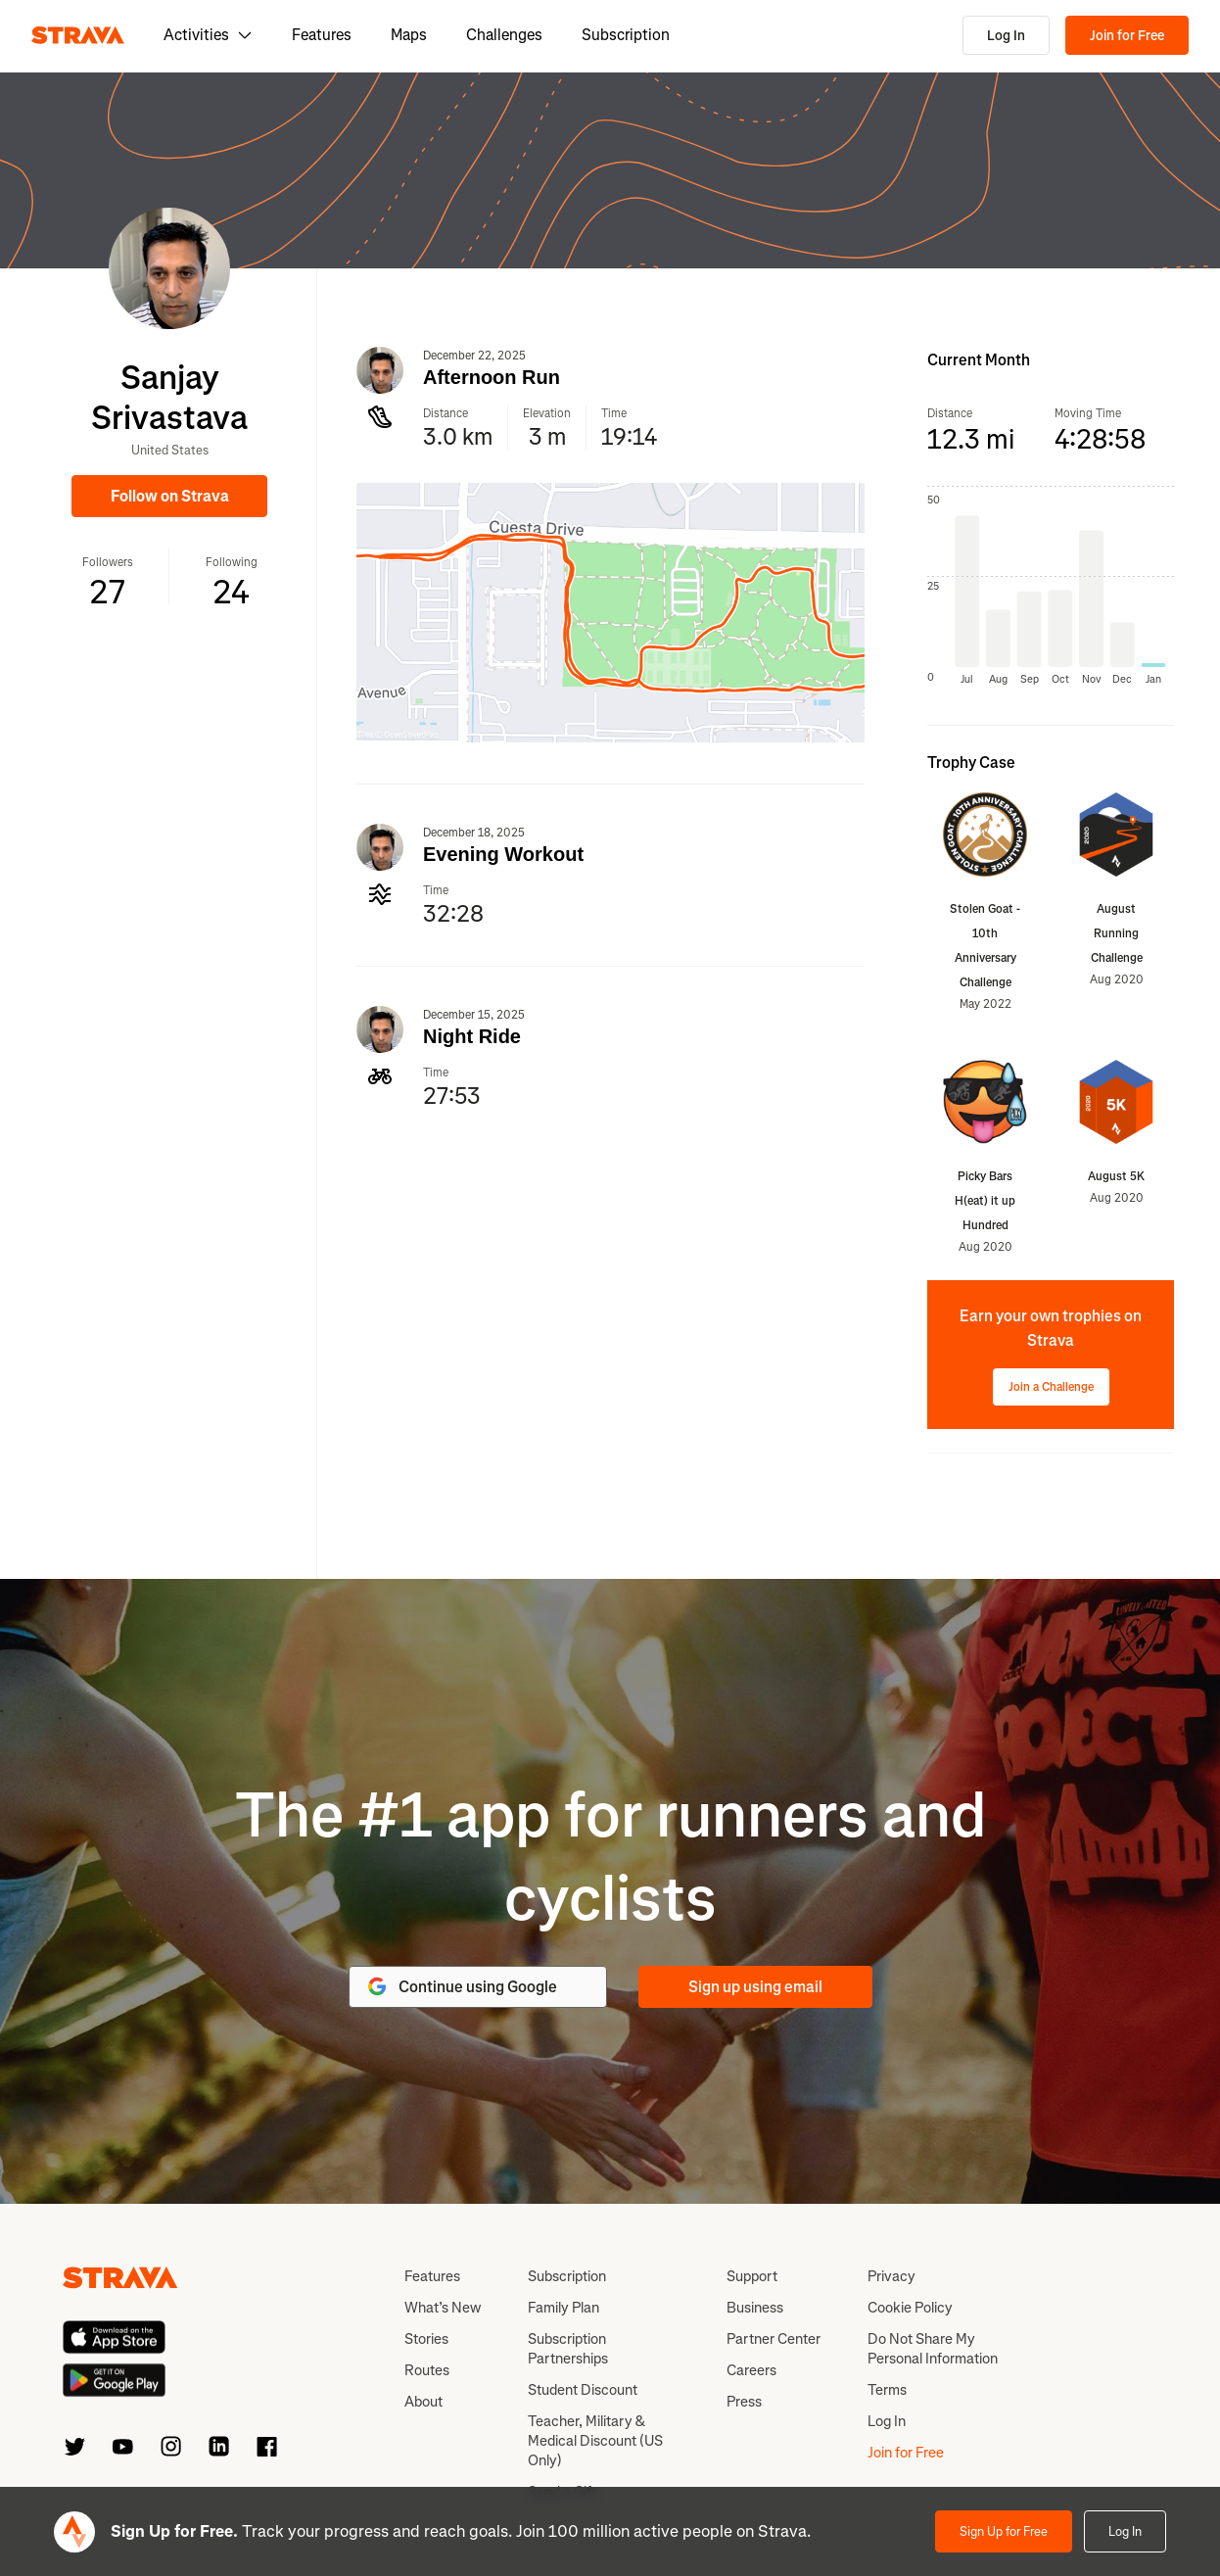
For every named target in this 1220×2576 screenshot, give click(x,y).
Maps (409, 34)
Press (744, 2401)
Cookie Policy (910, 2307)
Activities (208, 34)
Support (752, 2276)
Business (755, 2307)
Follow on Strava (170, 496)
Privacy (891, 2276)
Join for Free (1127, 35)
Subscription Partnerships (568, 2348)
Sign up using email (755, 1987)
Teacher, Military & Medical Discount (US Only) (595, 2440)
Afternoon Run (491, 377)
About (423, 2401)
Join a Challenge (1051, 1387)
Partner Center (774, 2339)
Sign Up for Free (1004, 2531)
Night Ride (472, 1036)
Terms (887, 2390)
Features (322, 34)
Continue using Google (461, 1986)
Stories (426, 2339)
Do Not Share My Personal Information (933, 2348)
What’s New (442, 2307)
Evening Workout (503, 854)
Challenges (504, 34)
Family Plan (563, 2307)
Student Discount (582, 2390)
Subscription (626, 34)
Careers (751, 2370)
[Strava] (77, 35)
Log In (1006, 35)
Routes (426, 2370)
